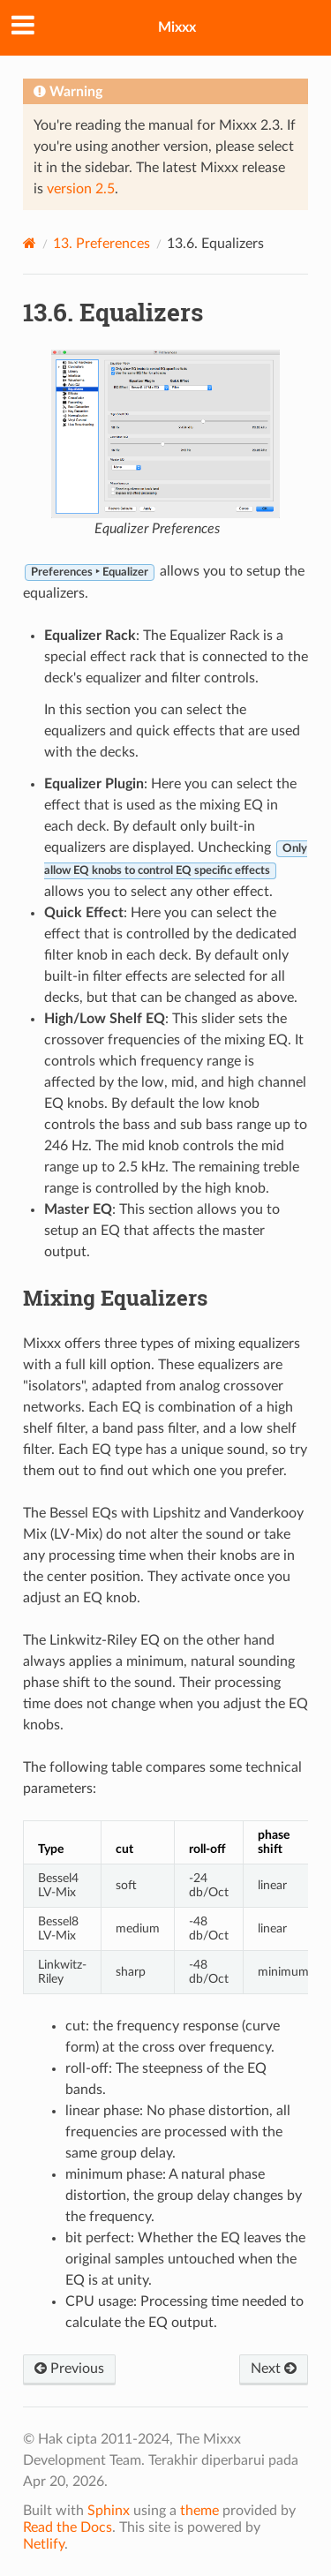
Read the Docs (67, 2527)
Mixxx (177, 27)
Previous (69, 2368)
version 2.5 (81, 189)
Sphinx (108, 2511)
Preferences (101, 244)
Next (274, 2368)
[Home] (29, 243)
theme (199, 2511)
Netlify (43, 2544)
